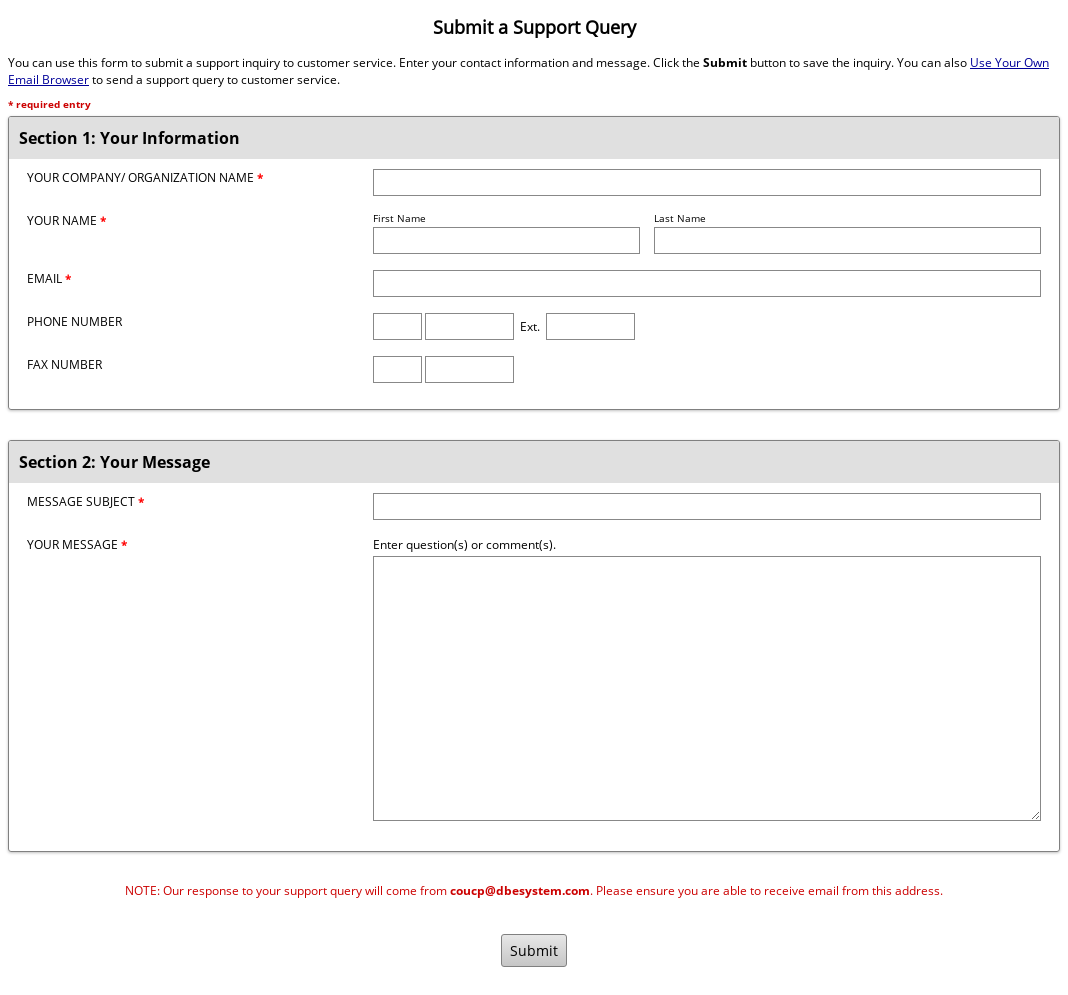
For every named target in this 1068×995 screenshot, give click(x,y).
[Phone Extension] (590, 326)
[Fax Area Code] (397, 369)
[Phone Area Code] (397, 326)
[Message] (707, 688)
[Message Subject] (707, 506)
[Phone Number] (469, 326)
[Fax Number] (469, 369)
